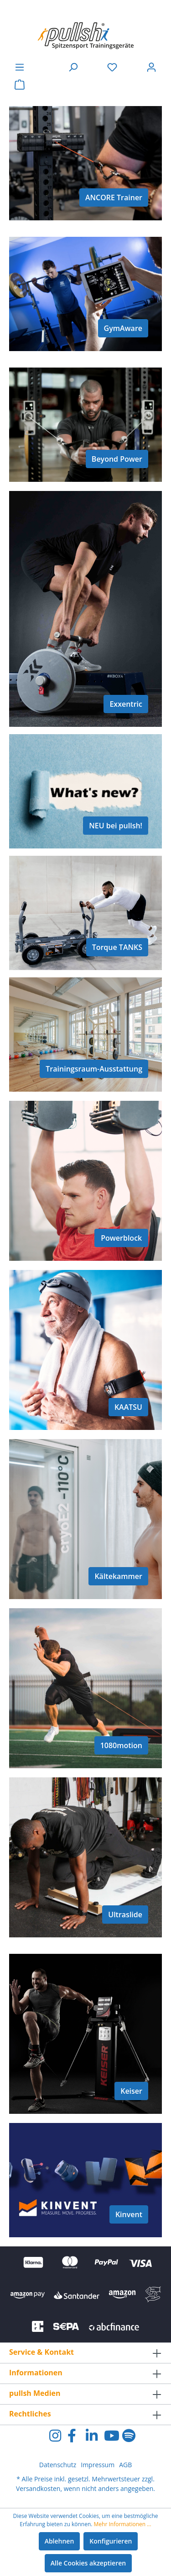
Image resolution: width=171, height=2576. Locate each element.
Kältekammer (118, 1576)
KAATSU (128, 1407)
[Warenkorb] (19, 84)
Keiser (131, 2091)
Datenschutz (57, 2464)
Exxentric (125, 704)
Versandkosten (38, 2488)
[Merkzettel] (112, 67)
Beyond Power (117, 459)
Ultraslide (125, 1914)
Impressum (97, 2464)
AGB (125, 2464)
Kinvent (128, 2214)
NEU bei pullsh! (115, 826)
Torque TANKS (117, 947)
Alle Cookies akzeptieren (88, 2563)
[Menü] (19, 67)
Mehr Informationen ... (122, 2524)
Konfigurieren (110, 2541)
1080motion (121, 1745)
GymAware (123, 328)
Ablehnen (59, 2541)
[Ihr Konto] (151, 67)
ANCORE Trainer (113, 197)
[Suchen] (72, 67)
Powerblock (121, 1238)
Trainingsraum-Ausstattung (94, 1069)
